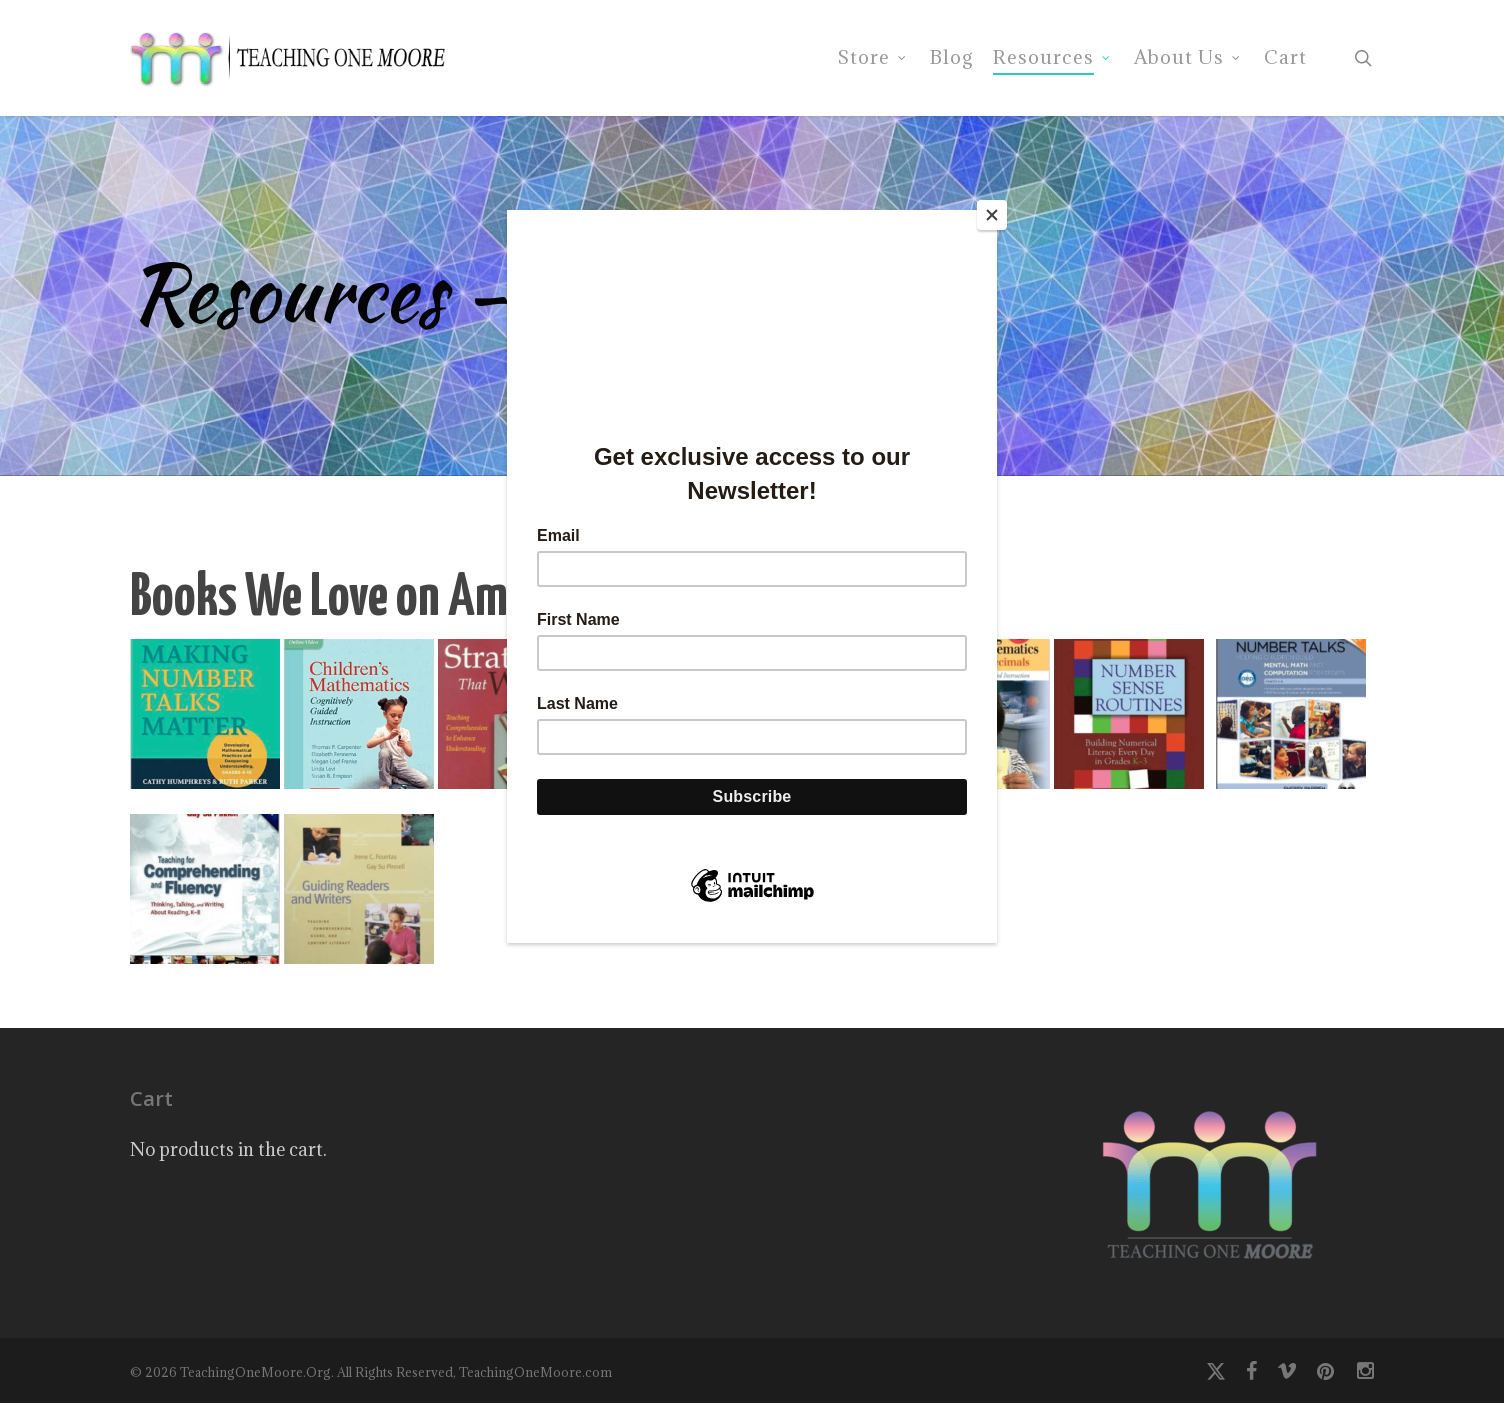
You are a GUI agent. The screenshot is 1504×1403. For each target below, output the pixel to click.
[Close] (992, 215)
